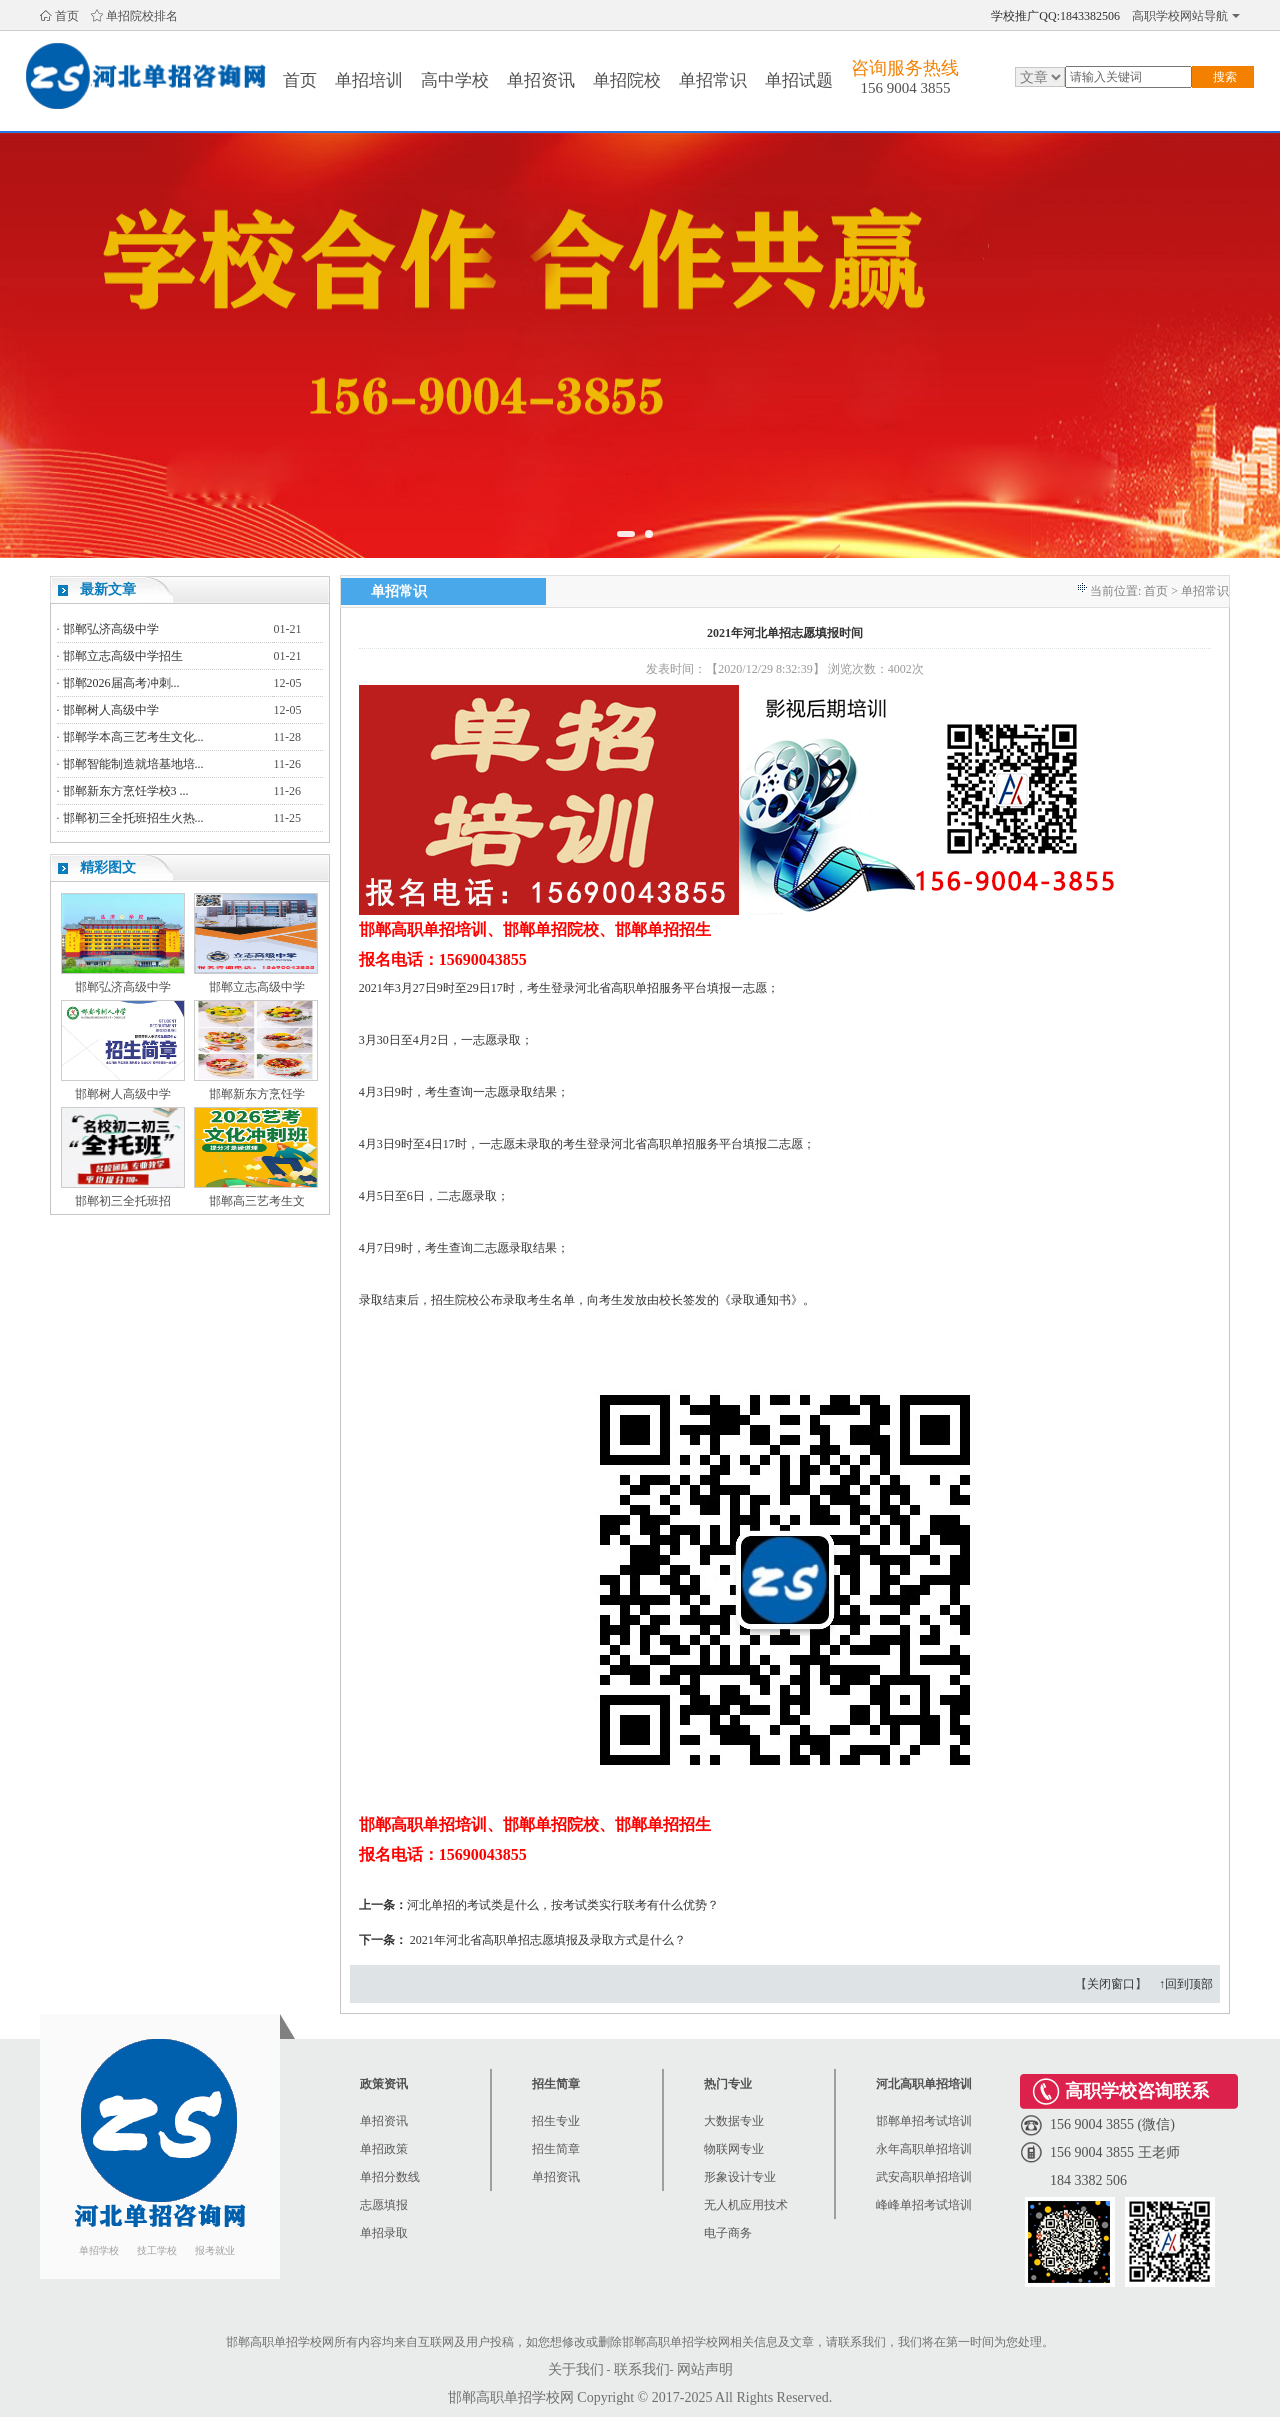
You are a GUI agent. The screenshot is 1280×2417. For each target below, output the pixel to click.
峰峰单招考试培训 (924, 2205)
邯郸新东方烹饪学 (257, 1094)
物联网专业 (734, 2149)
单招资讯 (541, 80)
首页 (67, 16)
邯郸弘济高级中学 (111, 629)
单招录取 (384, 2233)
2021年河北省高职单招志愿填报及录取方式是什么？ (548, 1940)
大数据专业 (734, 2121)
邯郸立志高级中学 (257, 987)
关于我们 (576, 2369)
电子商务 (728, 2233)
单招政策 (384, 2149)
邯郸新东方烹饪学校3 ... (126, 791)
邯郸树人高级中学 (111, 710)
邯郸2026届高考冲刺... (121, 683)
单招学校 (99, 2250)
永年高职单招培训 (924, 2149)
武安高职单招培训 (924, 2177)
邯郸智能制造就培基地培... (133, 764)
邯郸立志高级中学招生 (123, 656)
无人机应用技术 (746, 2205)
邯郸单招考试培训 (924, 2121)
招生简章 (556, 2149)
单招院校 (627, 80)
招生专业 (556, 2121)
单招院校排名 (142, 16)
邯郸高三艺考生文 (257, 1201)
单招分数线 (390, 2177)
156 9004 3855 (905, 88)
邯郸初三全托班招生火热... (133, 818)
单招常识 (713, 80)
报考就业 (215, 2250)
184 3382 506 (1088, 2180)
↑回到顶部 (1186, 1984)
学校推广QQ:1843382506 (1055, 16)
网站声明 (705, 2369)
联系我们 (642, 2369)
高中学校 (455, 80)
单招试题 (799, 80)
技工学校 (157, 2250)
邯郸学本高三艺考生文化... (133, 737)
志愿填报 (384, 2205)
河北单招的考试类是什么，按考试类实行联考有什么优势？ (563, 1905)
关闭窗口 (1111, 1984)
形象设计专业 (740, 2177)
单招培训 (369, 80)
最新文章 (108, 589)
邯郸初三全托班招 (123, 1201)
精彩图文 (108, 867)
